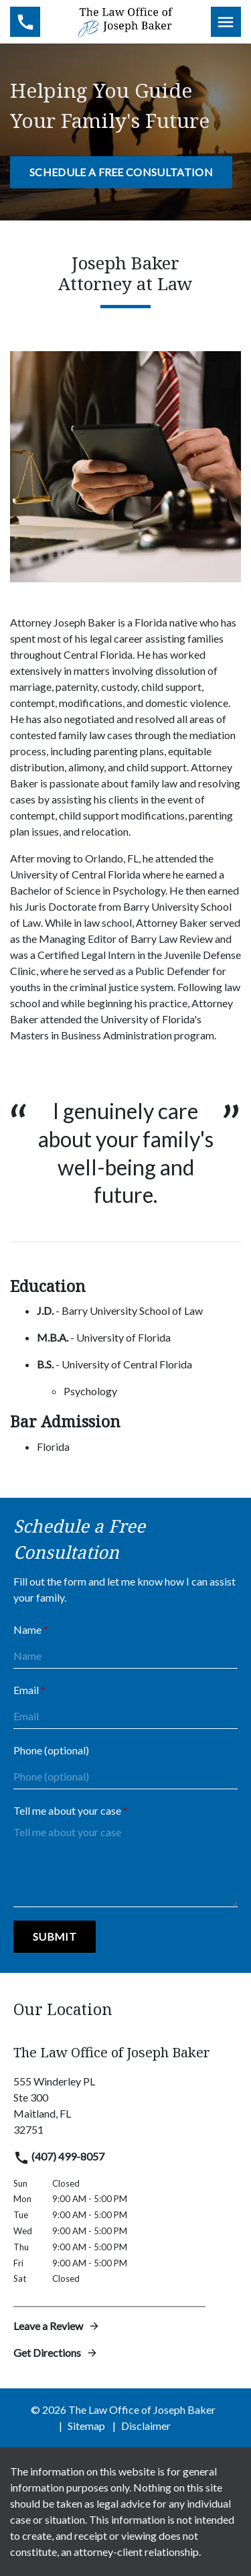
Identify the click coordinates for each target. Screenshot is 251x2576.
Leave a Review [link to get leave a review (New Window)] (56, 2326)
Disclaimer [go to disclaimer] (146, 2425)
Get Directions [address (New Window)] (55, 2353)
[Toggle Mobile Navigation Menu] (226, 22)
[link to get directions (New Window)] (125, 2105)
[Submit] (54, 1937)
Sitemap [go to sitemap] (86, 2425)
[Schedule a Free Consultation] (121, 172)
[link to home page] (125, 20)
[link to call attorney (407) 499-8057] (25, 22)
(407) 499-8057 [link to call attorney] (58, 2156)
